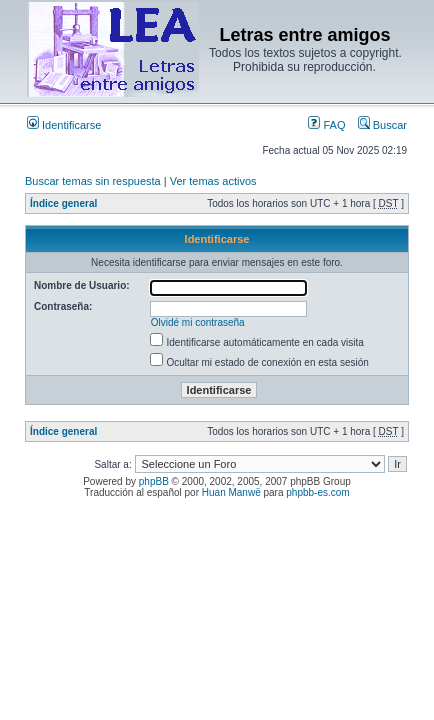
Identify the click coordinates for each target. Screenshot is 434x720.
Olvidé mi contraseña (198, 322)
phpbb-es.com (317, 492)
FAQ (326, 125)
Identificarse (64, 125)
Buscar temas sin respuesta (93, 181)
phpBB (154, 481)
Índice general (63, 203)
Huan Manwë (231, 492)
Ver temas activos (213, 181)
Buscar (382, 125)
